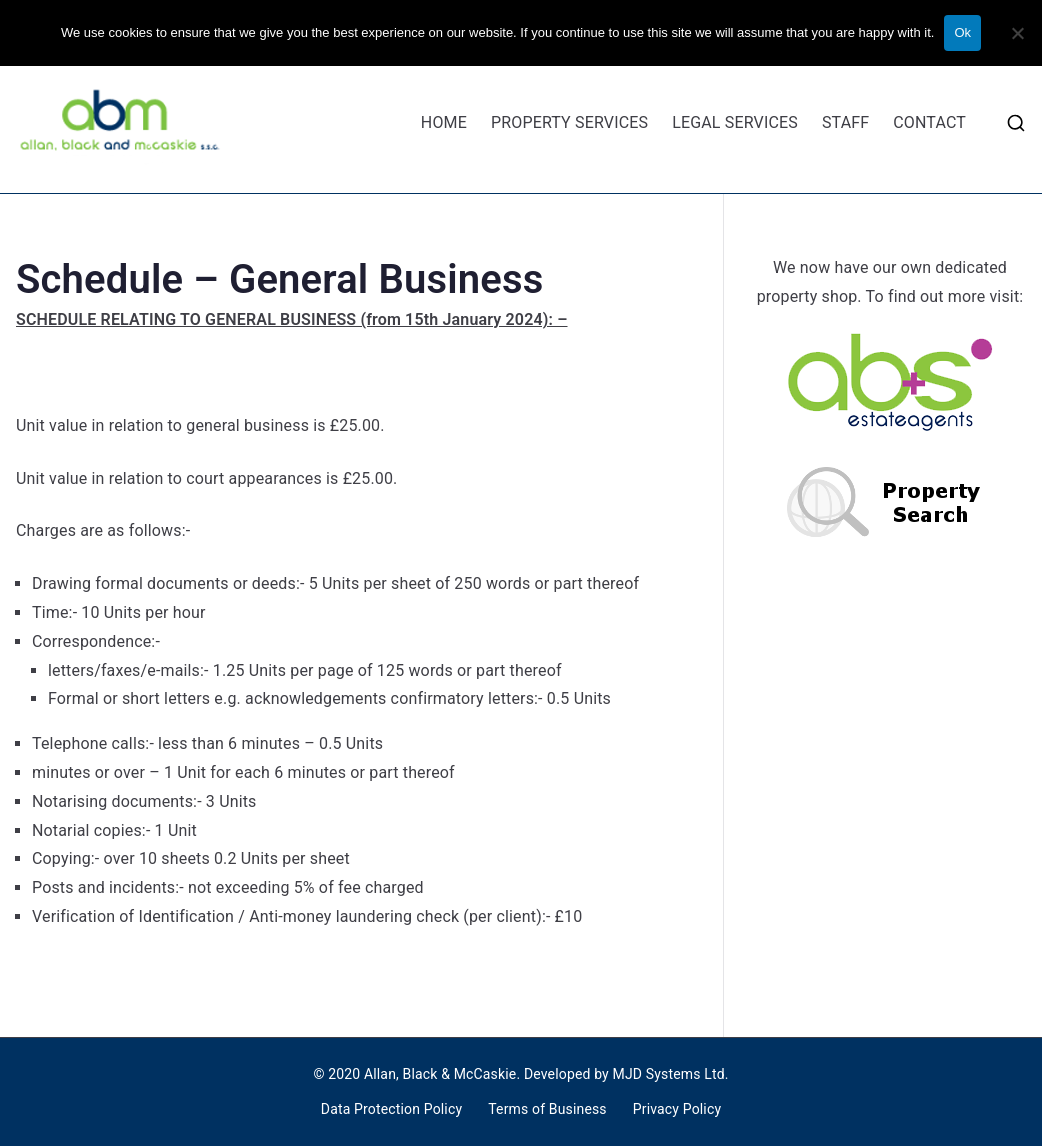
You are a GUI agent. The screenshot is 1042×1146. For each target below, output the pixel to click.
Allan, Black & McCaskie (440, 1074)
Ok (962, 32)
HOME (444, 122)
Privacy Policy (677, 1109)
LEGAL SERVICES (735, 122)
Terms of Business (547, 1109)
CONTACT (929, 122)
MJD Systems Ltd (669, 1074)
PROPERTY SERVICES (569, 122)
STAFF (845, 122)
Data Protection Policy (391, 1109)
